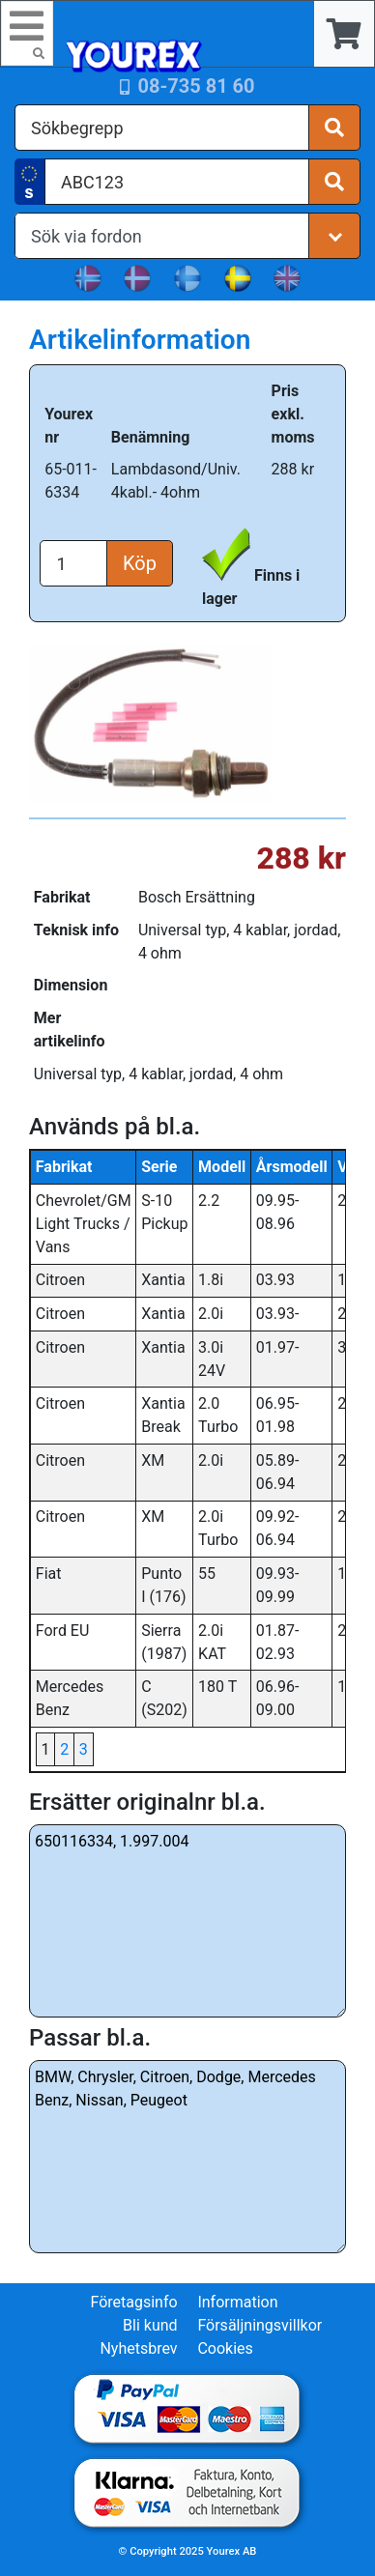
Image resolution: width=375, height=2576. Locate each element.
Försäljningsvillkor (259, 2325)
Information (237, 2302)
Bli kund (150, 2325)
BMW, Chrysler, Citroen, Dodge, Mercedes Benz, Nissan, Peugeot (187, 2156)
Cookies (224, 2348)
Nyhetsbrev (138, 2348)
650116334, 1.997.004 (187, 1921)
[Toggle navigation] (27, 33)
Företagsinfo (133, 2302)
